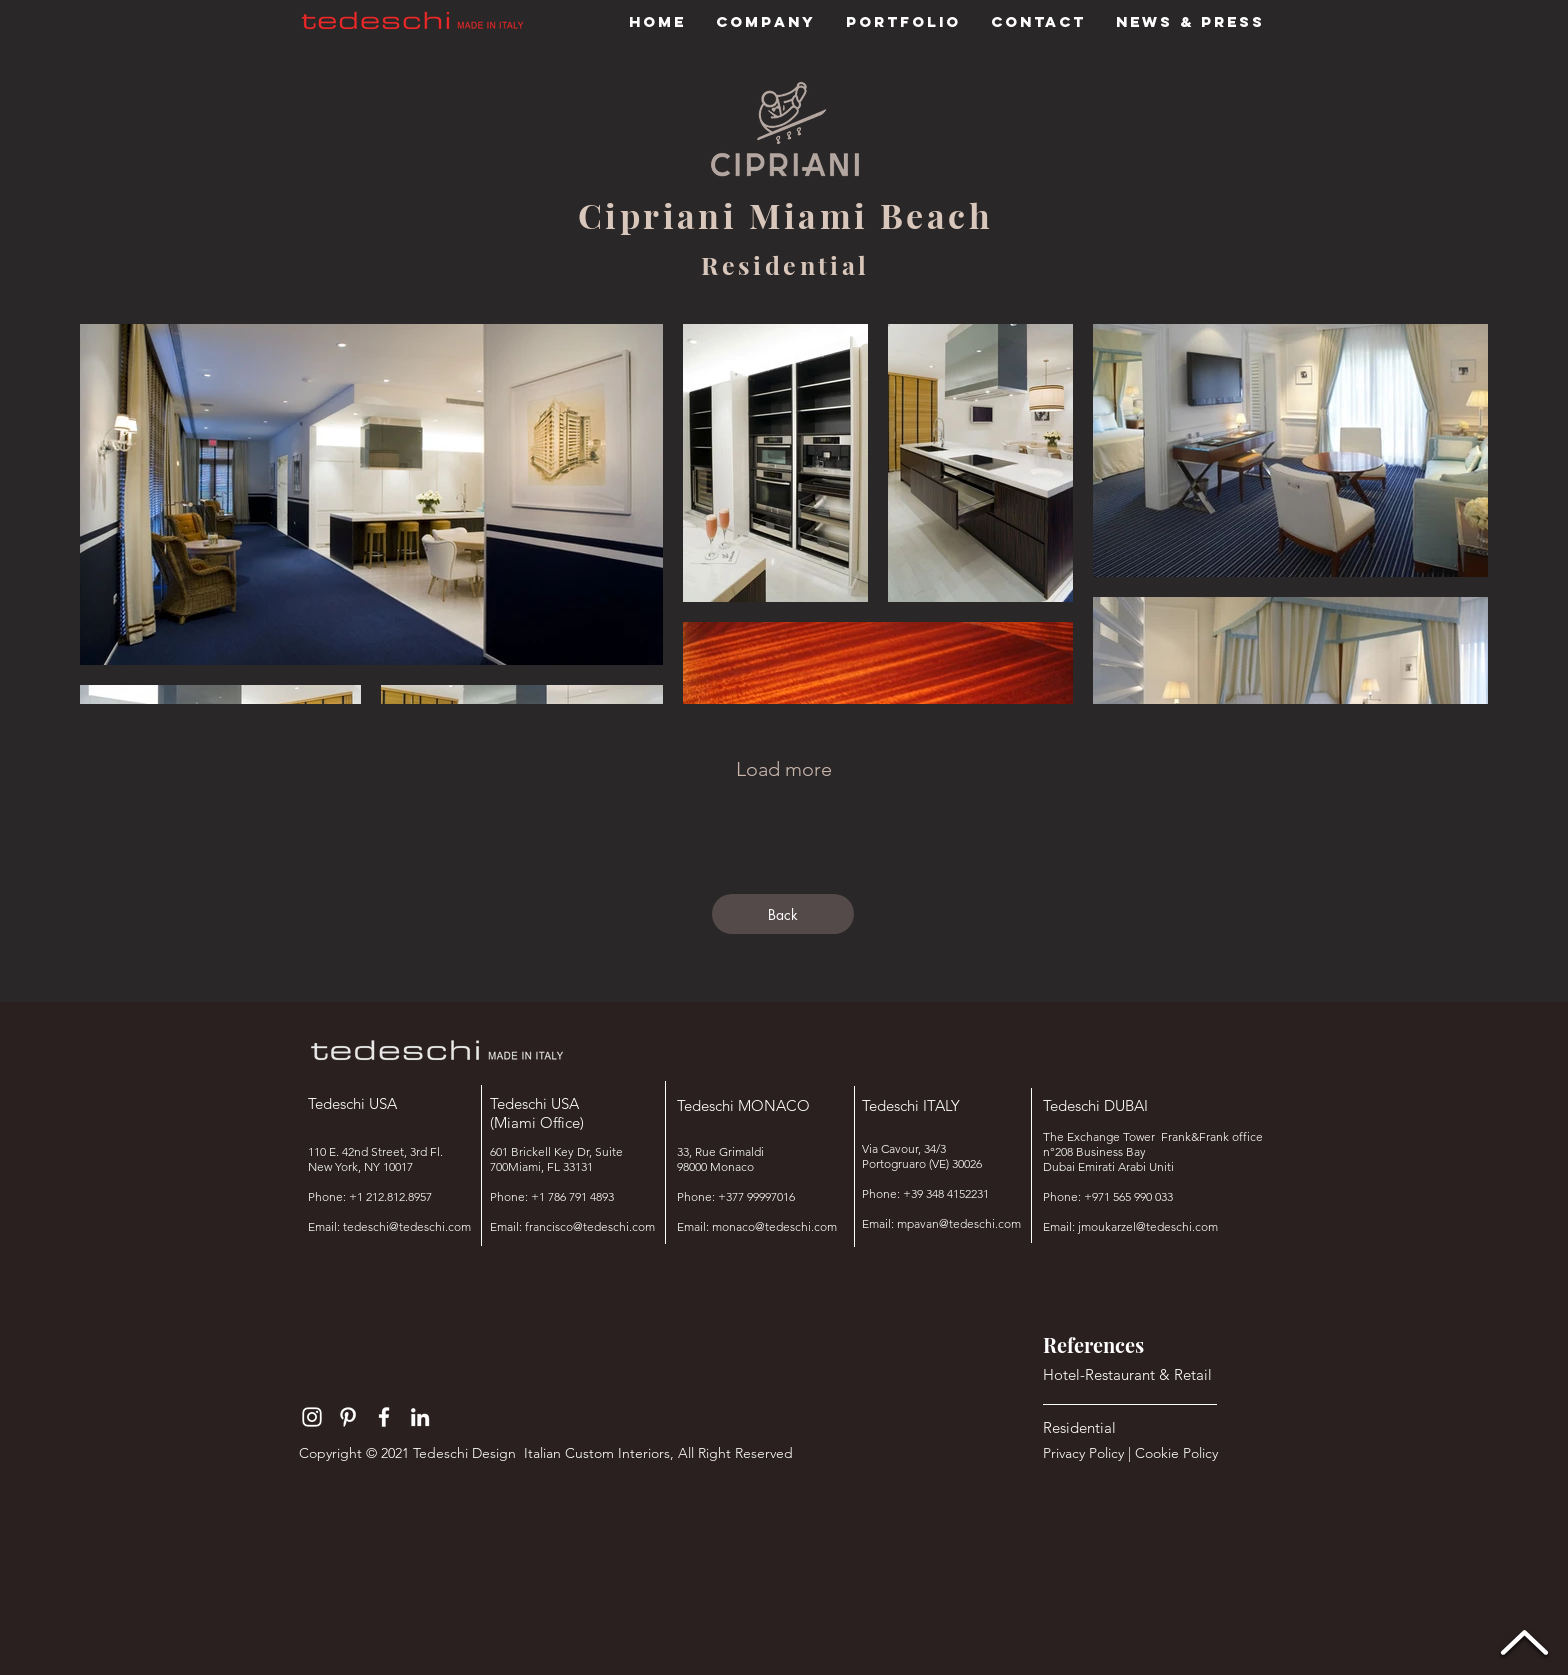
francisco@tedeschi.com (590, 1226)
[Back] (783, 914)
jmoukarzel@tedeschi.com (1148, 1226)
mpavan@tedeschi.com (959, 1223)
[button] (903, 22)
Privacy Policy (1083, 1453)
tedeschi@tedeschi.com (407, 1226)
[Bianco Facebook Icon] (384, 1417)
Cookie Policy (1178, 1453)
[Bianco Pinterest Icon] (348, 1417)
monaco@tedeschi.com (774, 1226)
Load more (784, 769)
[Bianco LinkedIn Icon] (420, 1417)
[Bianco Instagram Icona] (312, 1417)
